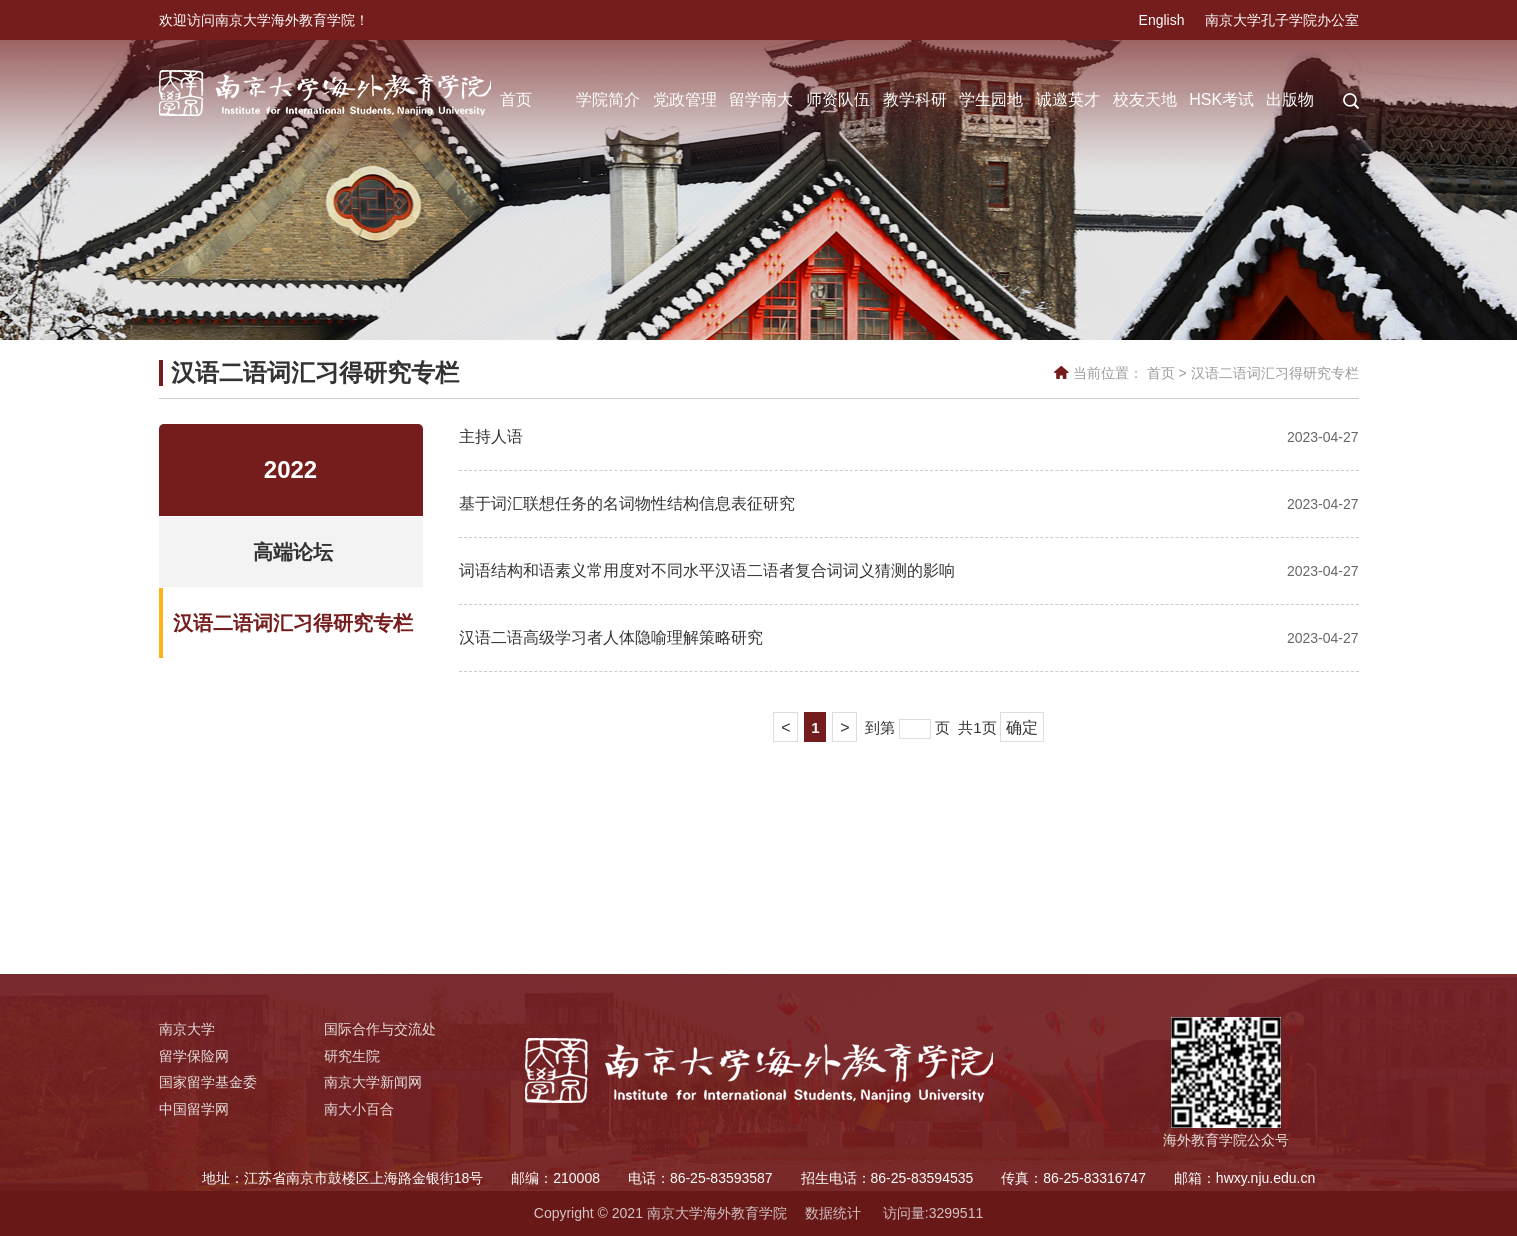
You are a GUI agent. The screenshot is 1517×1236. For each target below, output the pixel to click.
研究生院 (352, 1056)
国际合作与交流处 (380, 1029)
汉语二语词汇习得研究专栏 (1275, 373)
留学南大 (761, 99)
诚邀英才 (1068, 99)
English (1162, 20)
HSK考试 (1221, 99)
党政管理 (685, 99)
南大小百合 (359, 1109)
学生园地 (991, 99)
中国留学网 (194, 1109)
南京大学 (187, 1029)
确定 (1022, 727)
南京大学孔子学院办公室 (1282, 20)
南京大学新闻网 (373, 1082)
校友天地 (1145, 99)
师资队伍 (838, 99)
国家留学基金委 (208, 1082)
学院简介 (608, 99)
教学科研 (915, 99)
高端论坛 (293, 552)
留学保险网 (194, 1056)
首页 (516, 99)
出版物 (1290, 99)
